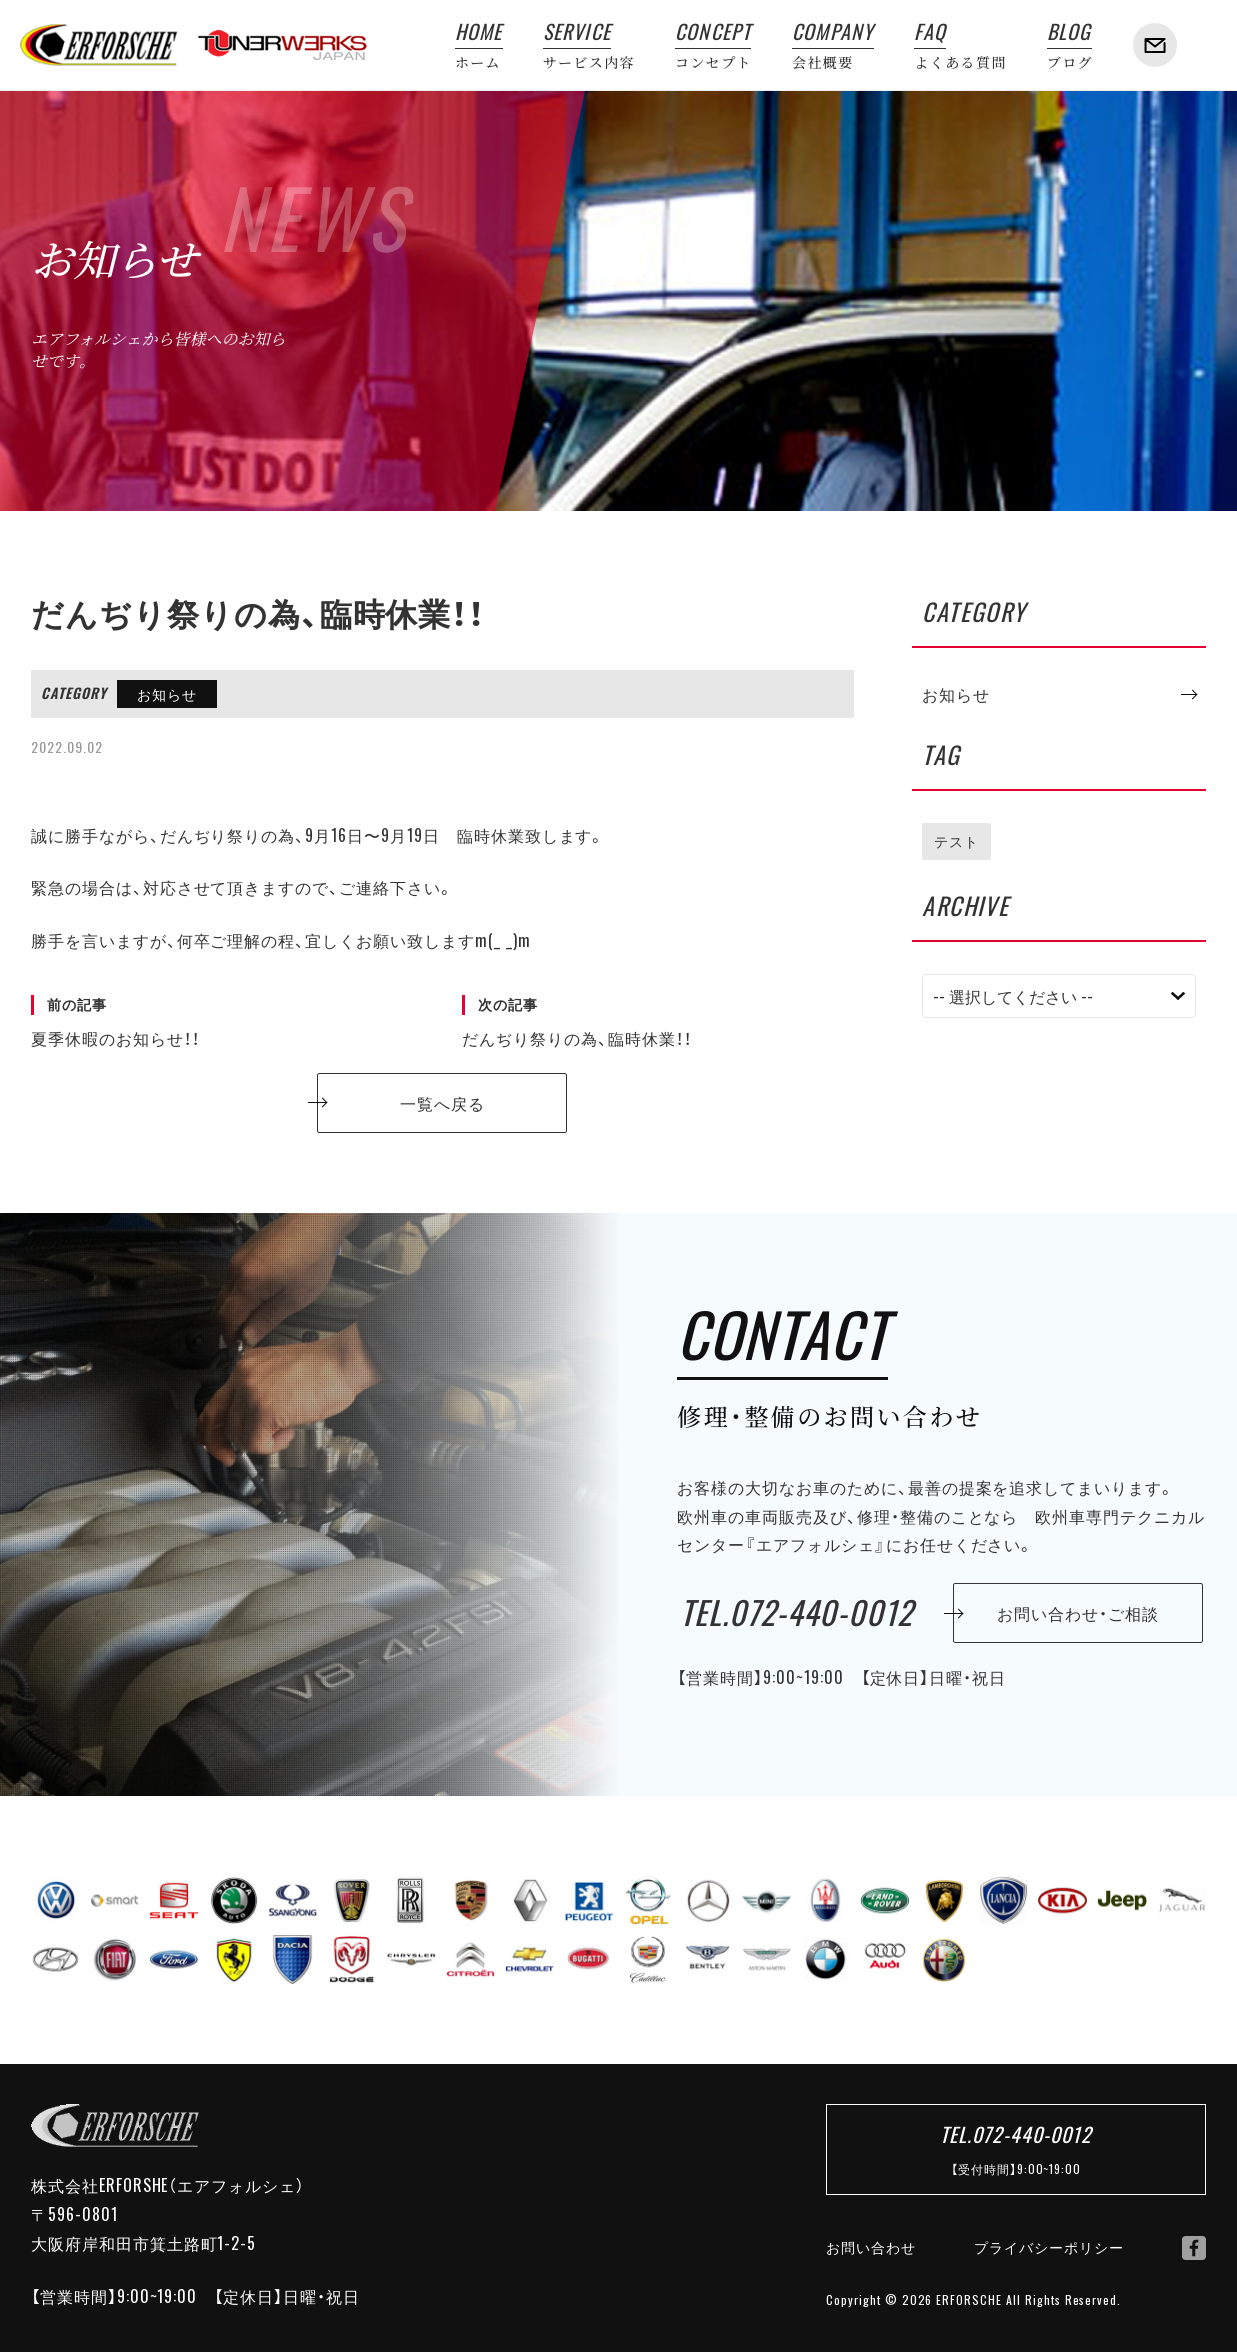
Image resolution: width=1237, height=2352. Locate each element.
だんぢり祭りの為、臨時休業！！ (657, 1022)
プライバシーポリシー (1049, 2247)
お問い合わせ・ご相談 (1078, 1613)
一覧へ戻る (442, 1103)
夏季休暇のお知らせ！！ (226, 1022)
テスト (956, 841)
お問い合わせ (871, 2247)
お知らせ (167, 694)
